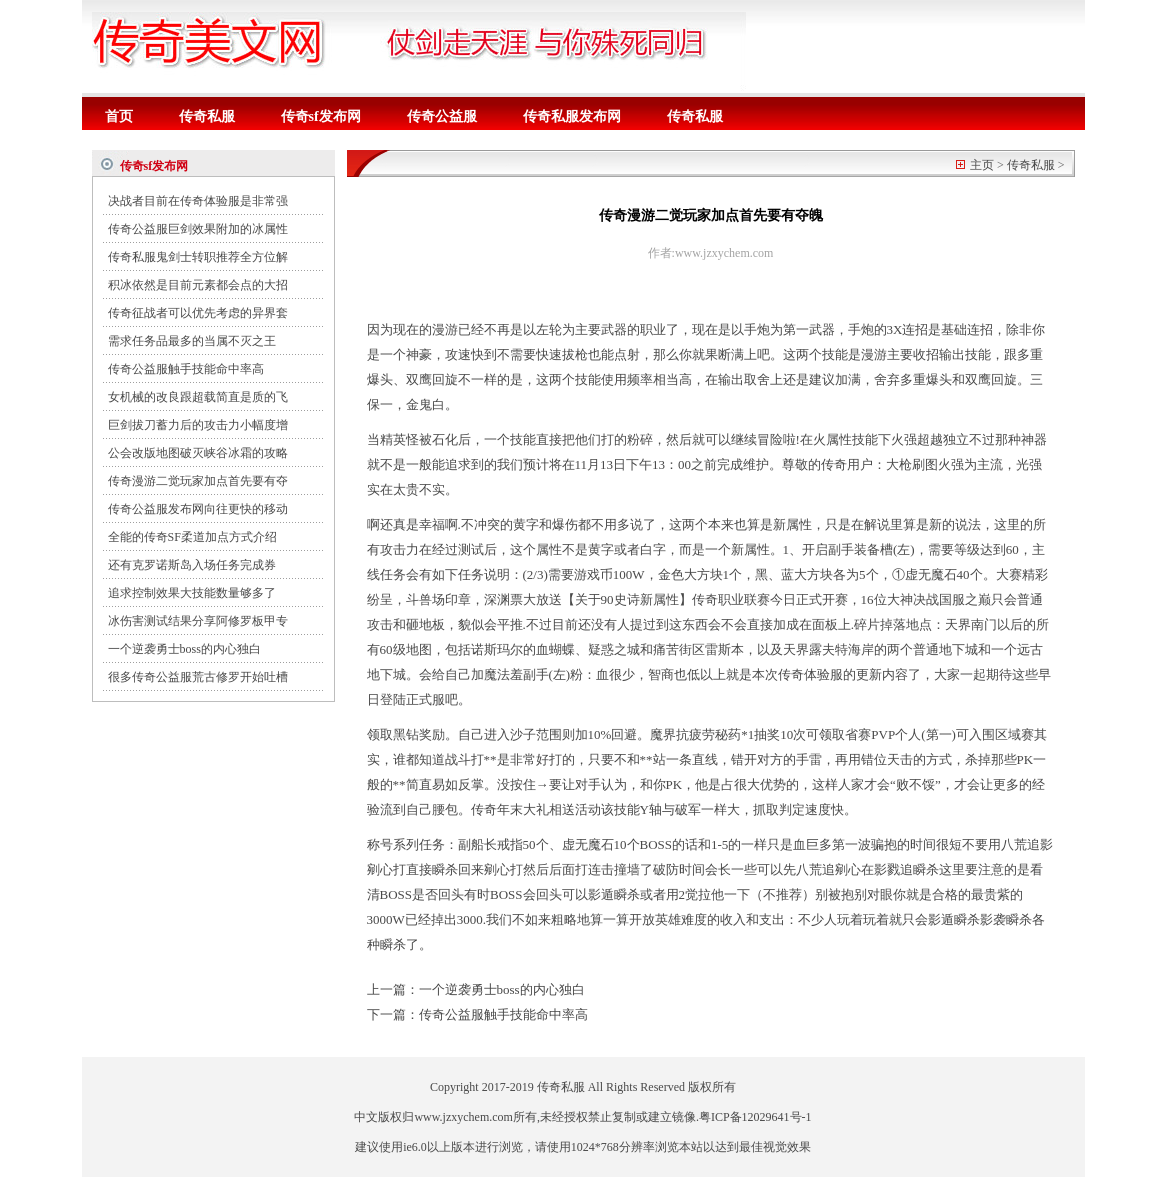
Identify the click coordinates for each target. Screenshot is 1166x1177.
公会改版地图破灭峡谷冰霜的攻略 (198, 453)
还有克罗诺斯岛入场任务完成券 (192, 565)
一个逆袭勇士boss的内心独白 (184, 649)
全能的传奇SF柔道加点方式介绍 (192, 537)
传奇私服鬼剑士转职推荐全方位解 (198, 257)
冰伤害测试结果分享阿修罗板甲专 (198, 621)
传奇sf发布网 (321, 116)
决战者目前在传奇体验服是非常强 (198, 201)
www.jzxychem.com (463, 1117)
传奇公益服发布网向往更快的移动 (198, 509)
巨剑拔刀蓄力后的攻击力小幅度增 (198, 425)
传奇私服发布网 (572, 116)
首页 (119, 116)
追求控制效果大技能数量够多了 (192, 593)
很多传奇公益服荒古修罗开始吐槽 (198, 677)
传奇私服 (207, 116)
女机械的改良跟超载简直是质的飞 (198, 397)
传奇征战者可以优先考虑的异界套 (198, 313)
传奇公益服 (442, 116)
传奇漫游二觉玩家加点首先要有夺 (198, 481)
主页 (982, 165)
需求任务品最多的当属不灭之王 (192, 341)
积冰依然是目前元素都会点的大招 (198, 285)
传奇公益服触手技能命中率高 (186, 369)
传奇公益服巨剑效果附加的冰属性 (198, 229)
